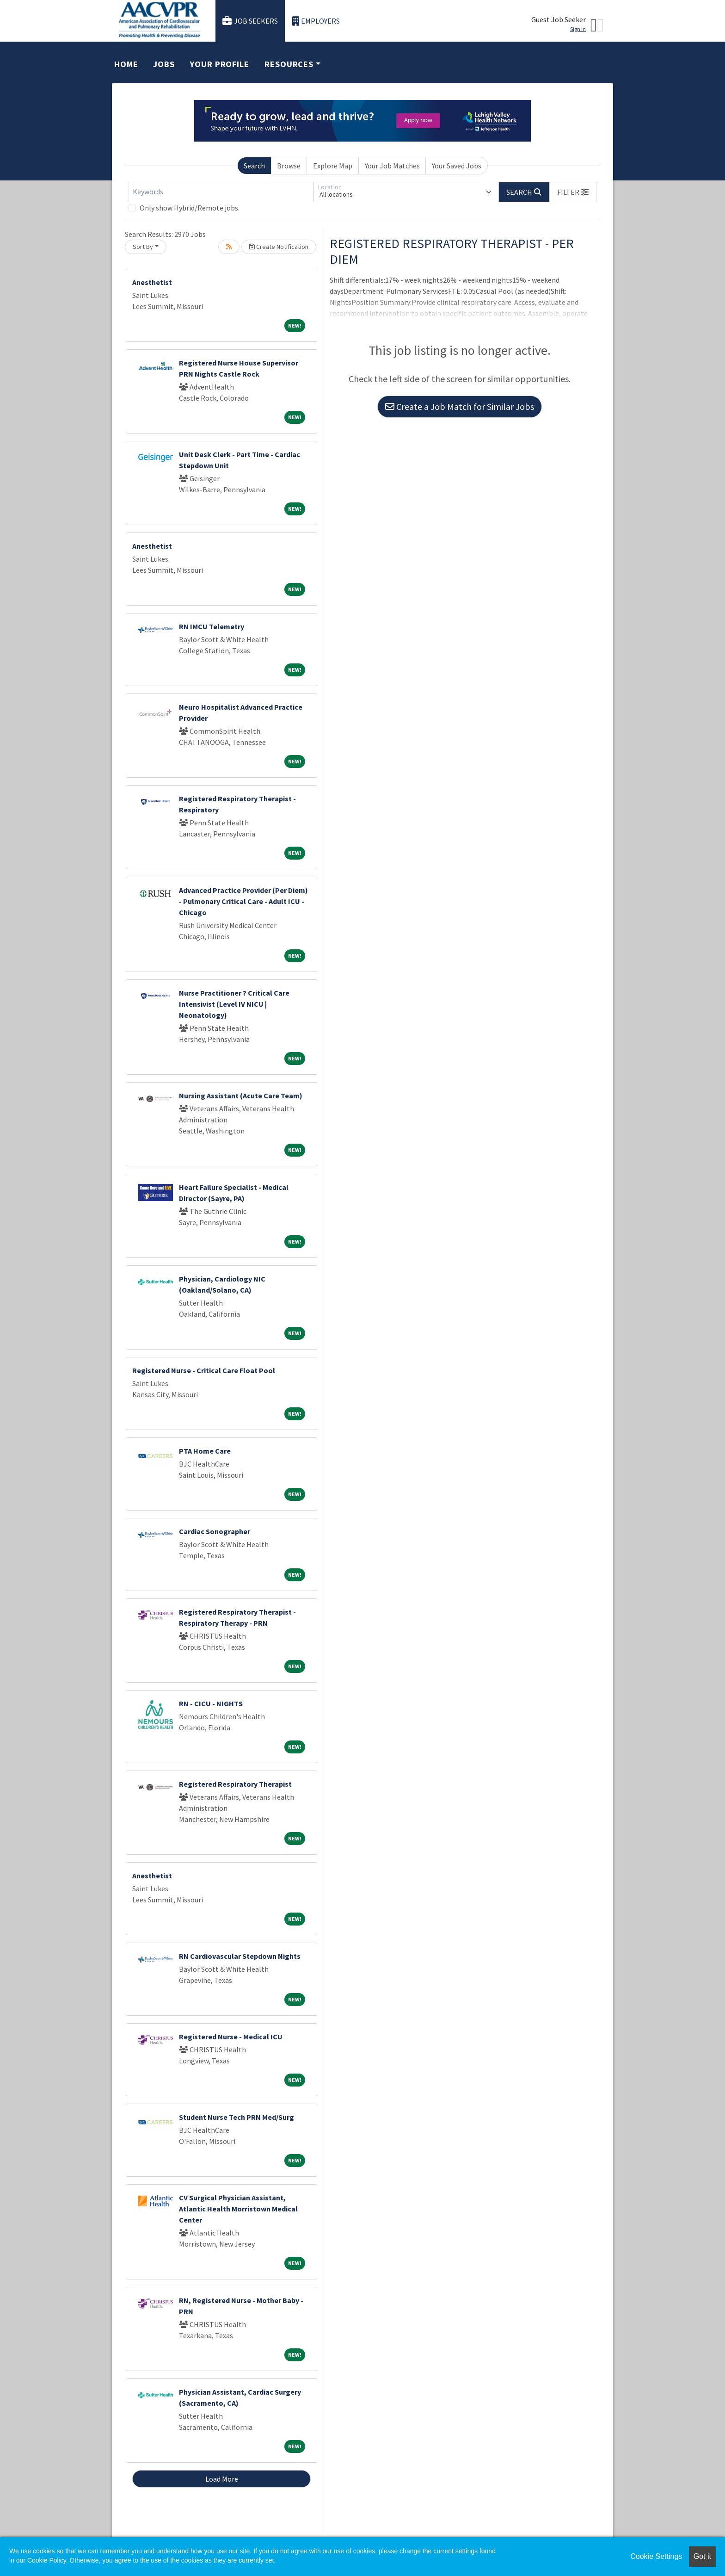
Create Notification (278, 246)
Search (254, 165)
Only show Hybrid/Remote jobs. (190, 207)
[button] (572, 192)
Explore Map (332, 165)
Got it (702, 2556)
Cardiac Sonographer (214, 1531)
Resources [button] (288, 64)
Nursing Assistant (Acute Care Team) (240, 1095)
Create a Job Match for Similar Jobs (459, 406)
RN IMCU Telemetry (211, 626)
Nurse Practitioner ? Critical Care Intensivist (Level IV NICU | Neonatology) (234, 1004)
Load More (221, 2478)
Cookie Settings (656, 2556)
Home (126, 64)
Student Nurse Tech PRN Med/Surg (236, 2117)
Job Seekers (250, 21)
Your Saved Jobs (456, 165)
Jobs (164, 64)
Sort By (143, 246)
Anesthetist (152, 282)
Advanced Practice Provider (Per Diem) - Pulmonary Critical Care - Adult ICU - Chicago (243, 901)
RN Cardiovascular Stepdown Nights (240, 1956)
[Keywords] (221, 192)
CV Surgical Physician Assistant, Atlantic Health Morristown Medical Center (238, 2208)
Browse (289, 165)
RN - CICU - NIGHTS (211, 1703)
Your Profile (219, 64)
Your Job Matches (392, 165)
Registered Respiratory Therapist (235, 1784)
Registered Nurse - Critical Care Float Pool (203, 1370)
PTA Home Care (205, 1450)
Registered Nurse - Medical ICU (231, 2036)
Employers (316, 21)
